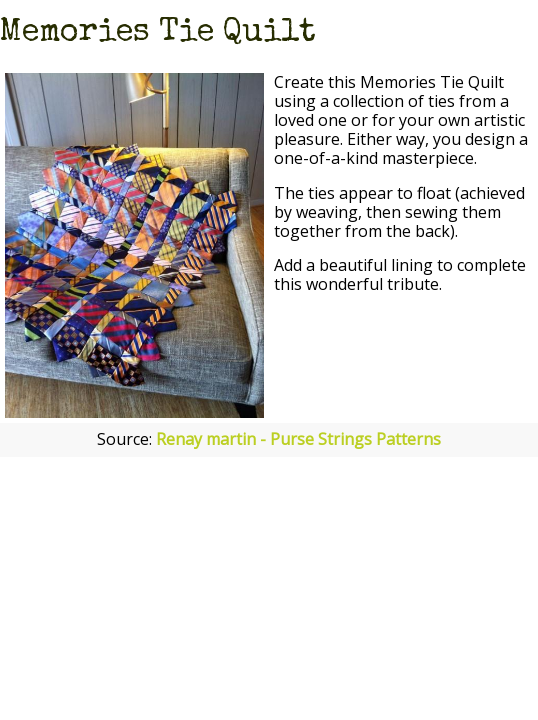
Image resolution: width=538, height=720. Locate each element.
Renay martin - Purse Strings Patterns (298, 439)
